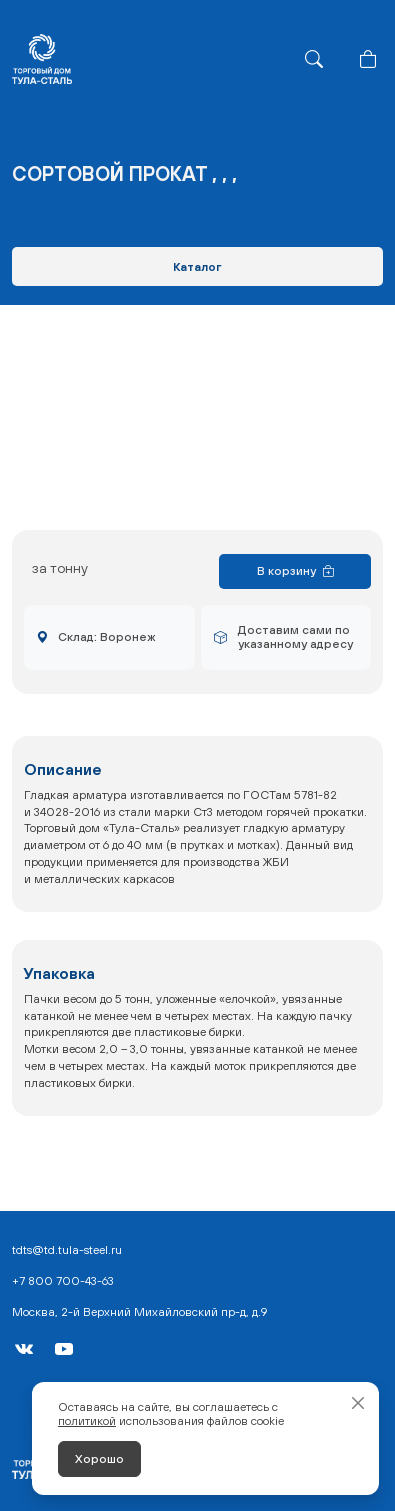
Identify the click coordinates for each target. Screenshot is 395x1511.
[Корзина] (368, 59)
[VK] (24, 1349)
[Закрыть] (358, 1403)
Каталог (197, 267)
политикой (87, 1421)
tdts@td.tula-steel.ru (67, 1250)
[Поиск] (314, 59)
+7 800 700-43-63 (63, 1281)
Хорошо (99, 1459)
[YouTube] (64, 1349)
